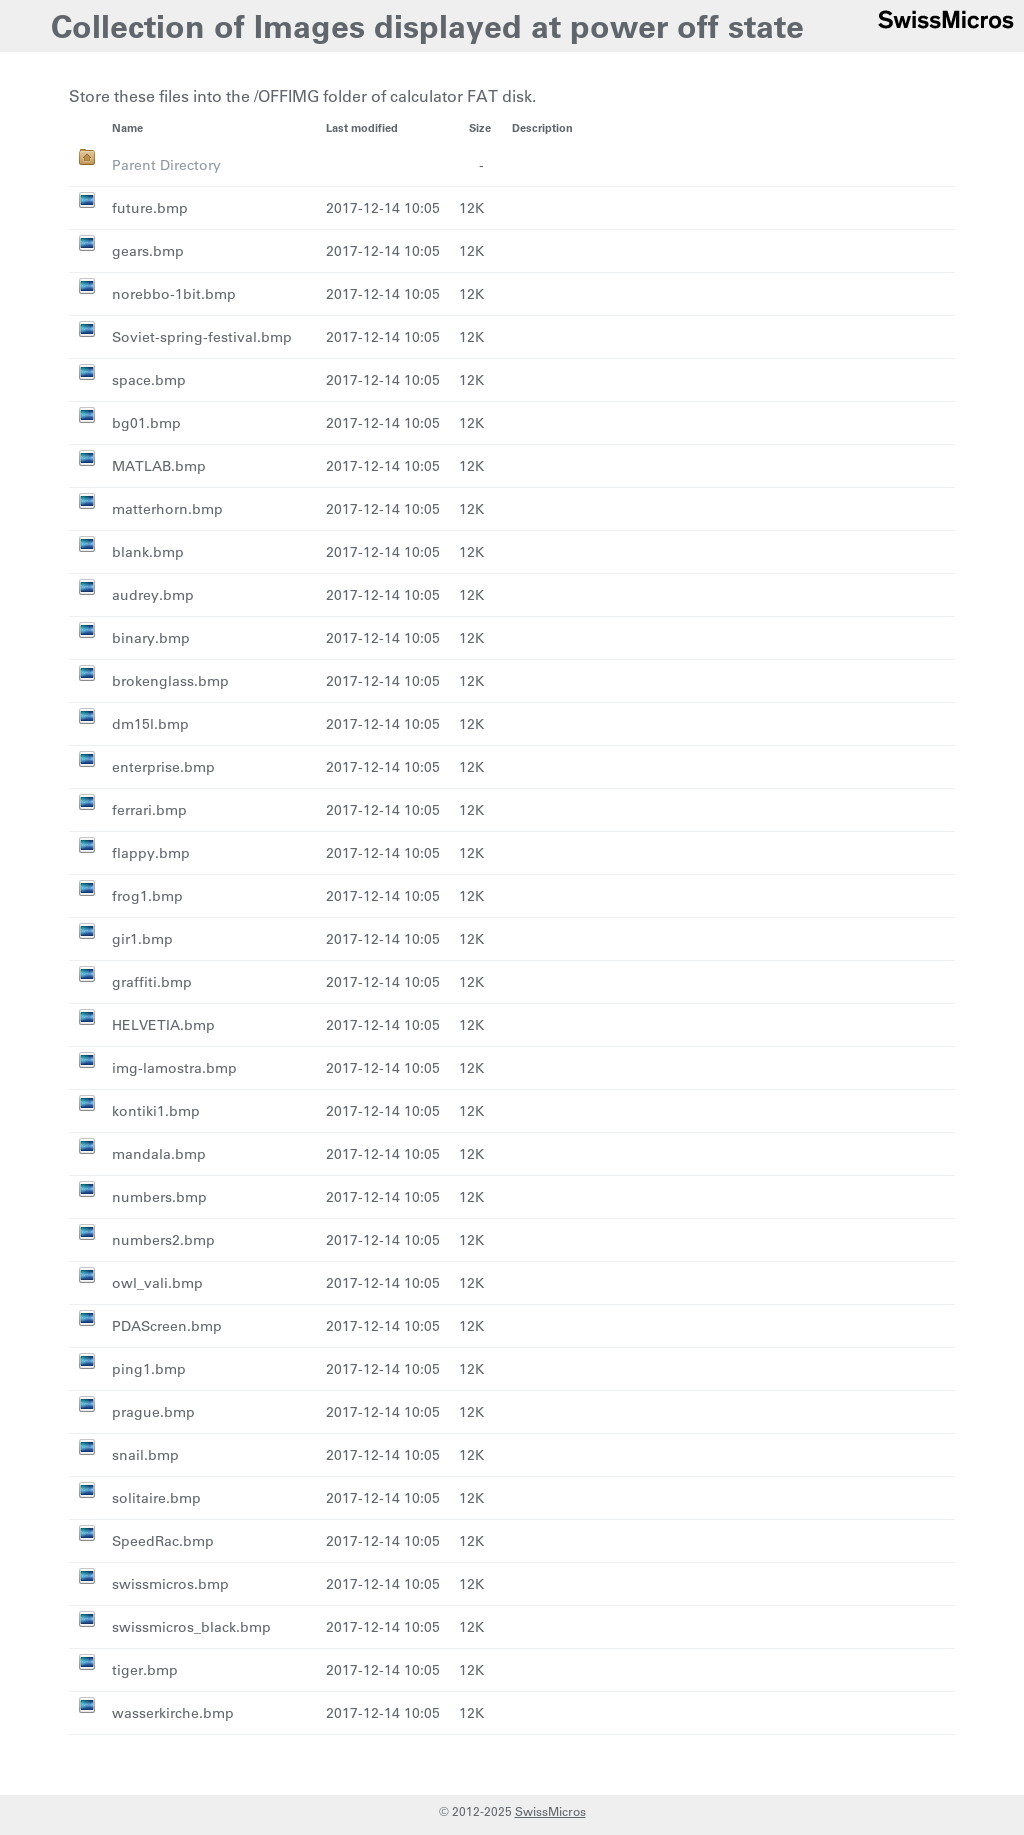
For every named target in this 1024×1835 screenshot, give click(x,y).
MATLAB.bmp (159, 466)
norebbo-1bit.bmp (174, 294)
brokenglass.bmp (170, 681)
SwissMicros (550, 1811)
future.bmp (150, 208)
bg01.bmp (146, 423)
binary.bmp (151, 638)
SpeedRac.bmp (163, 1541)
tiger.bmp (145, 1670)
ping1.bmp (149, 1369)
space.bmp (149, 380)
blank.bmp (148, 552)
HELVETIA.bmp (163, 1025)
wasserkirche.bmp (173, 1713)
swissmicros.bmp (170, 1584)
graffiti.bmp (152, 982)
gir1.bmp (142, 939)
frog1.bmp (147, 896)
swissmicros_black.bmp (191, 1627)
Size (480, 127)
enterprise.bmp (163, 767)
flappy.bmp (151, 853)
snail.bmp (145, 1455)
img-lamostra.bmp (174, 1068)
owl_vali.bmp (157, 1283)
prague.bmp (153, 1412)
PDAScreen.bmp (167, 1326)
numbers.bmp (159, 1197)
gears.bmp (148, 251)
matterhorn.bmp (167, 509)
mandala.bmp (159, 1154)
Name (127, 127)
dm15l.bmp (150, 724)
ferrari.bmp (149, 810)
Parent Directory (166, 165)
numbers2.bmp (163, 1240)
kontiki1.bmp (156, 1111)
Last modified (362, 127)
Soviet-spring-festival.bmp (202, 337)
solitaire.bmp (156, 1498)
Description (542, 127)
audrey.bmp (153, 595)
